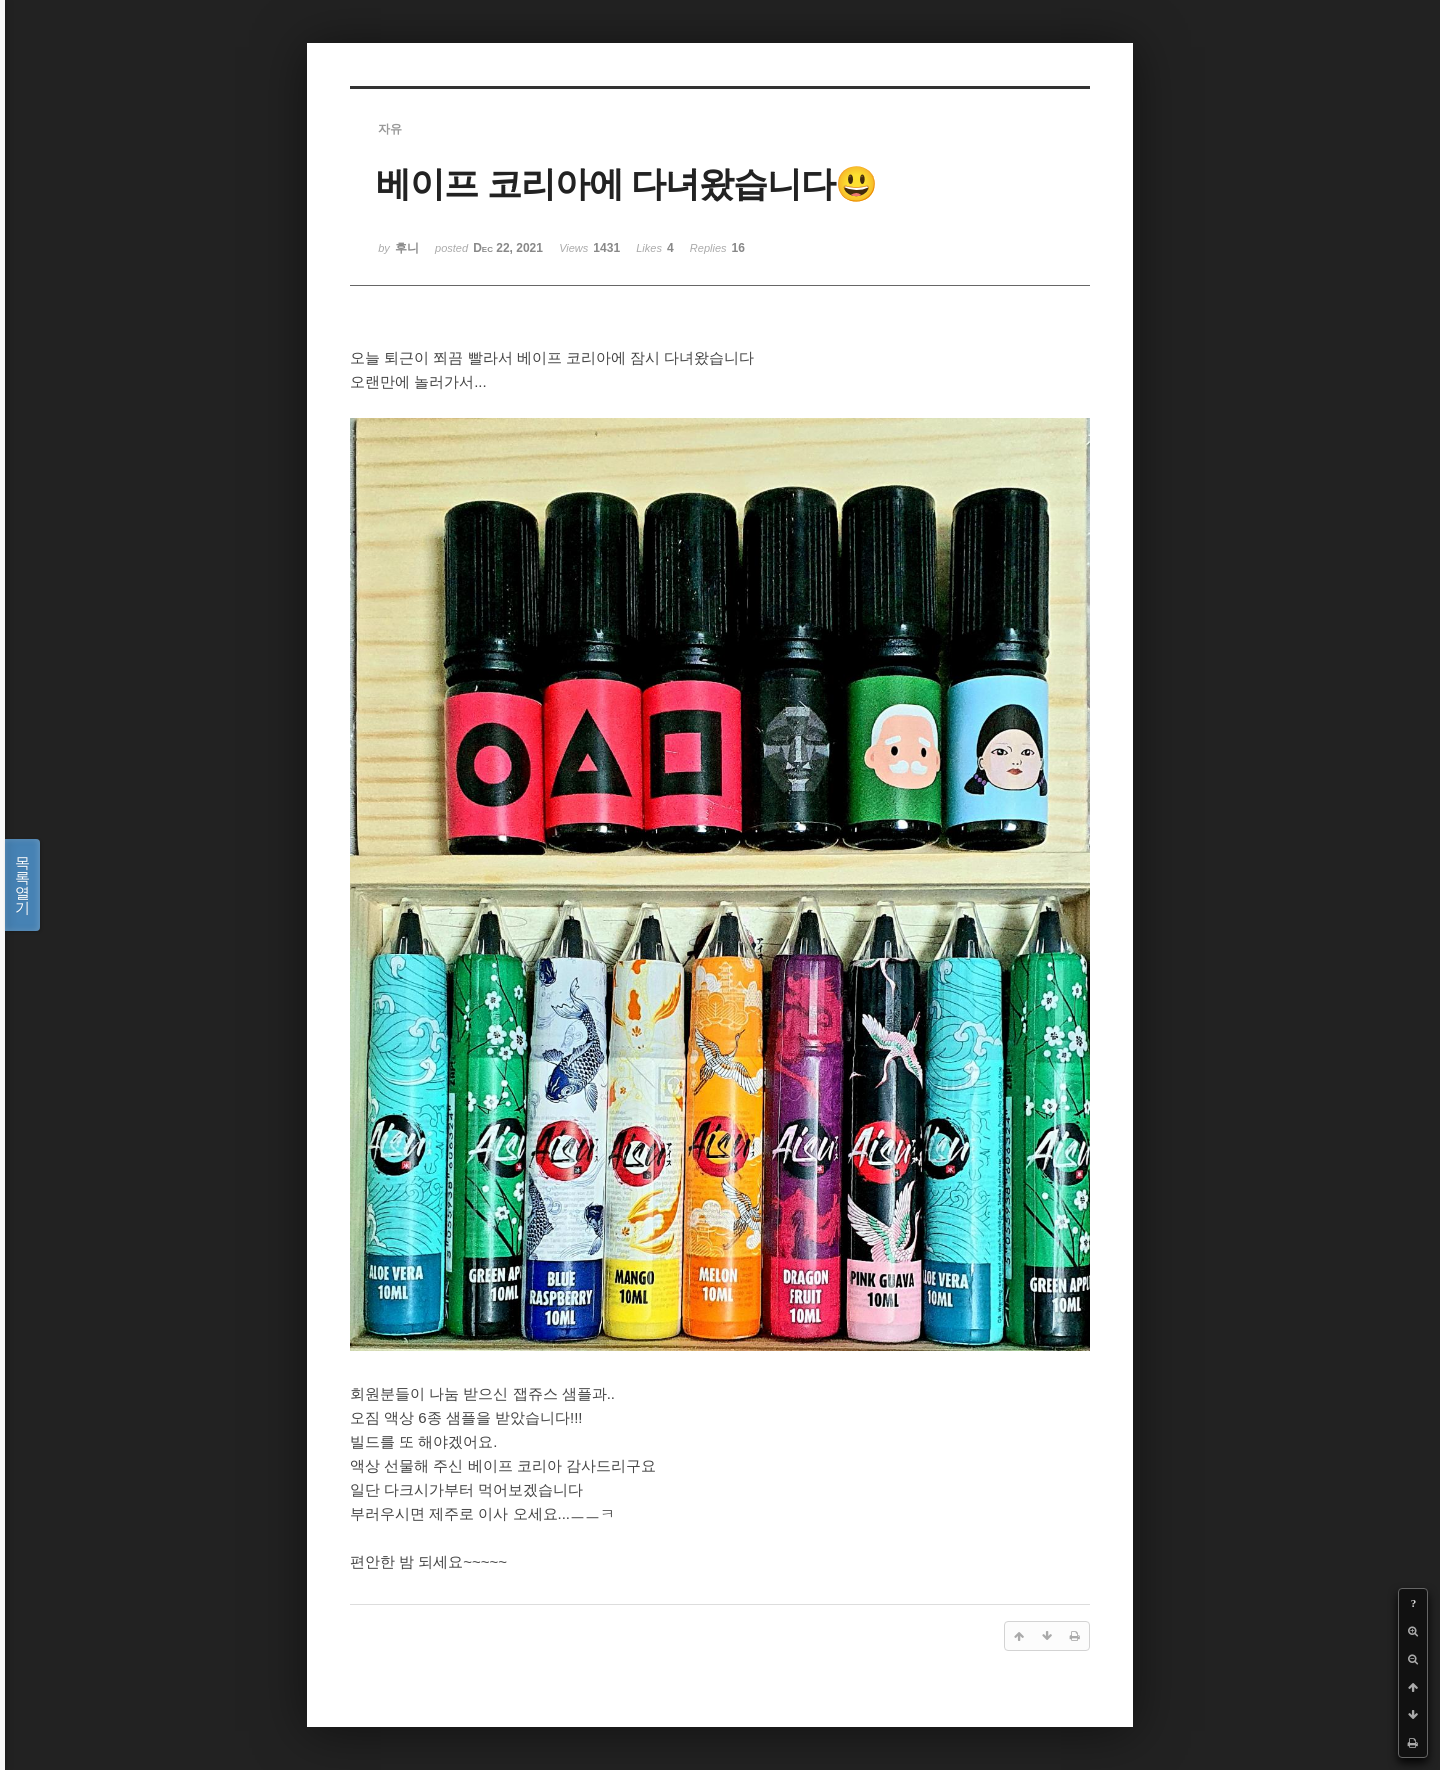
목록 (22, 885)
